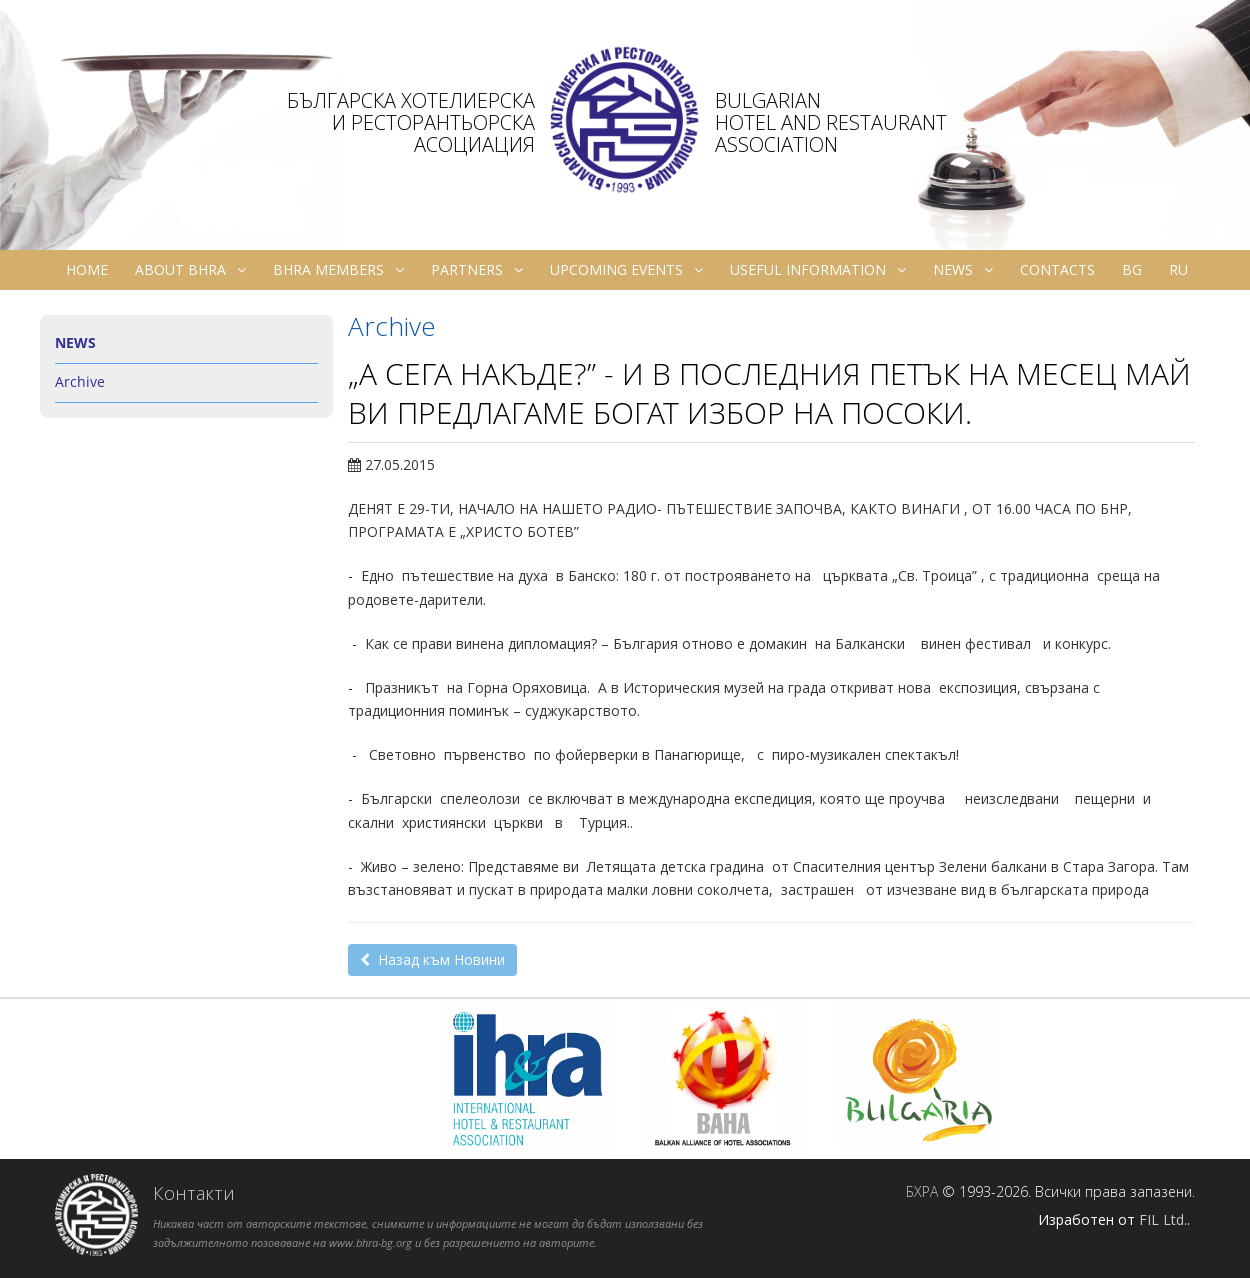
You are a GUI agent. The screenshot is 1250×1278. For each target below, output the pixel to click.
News (963, 270)
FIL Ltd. (1163, 1219)
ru (1178, 269)
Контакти (194, 1193)
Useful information (818, 270)
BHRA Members (338, 270)
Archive (80, 381)
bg (1132, 269)
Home (87, 269)
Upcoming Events (626, 270)
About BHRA (190, 270)
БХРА (922, 1191)
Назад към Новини (432, 959)
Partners (477, 270)
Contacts (1057, 269)
